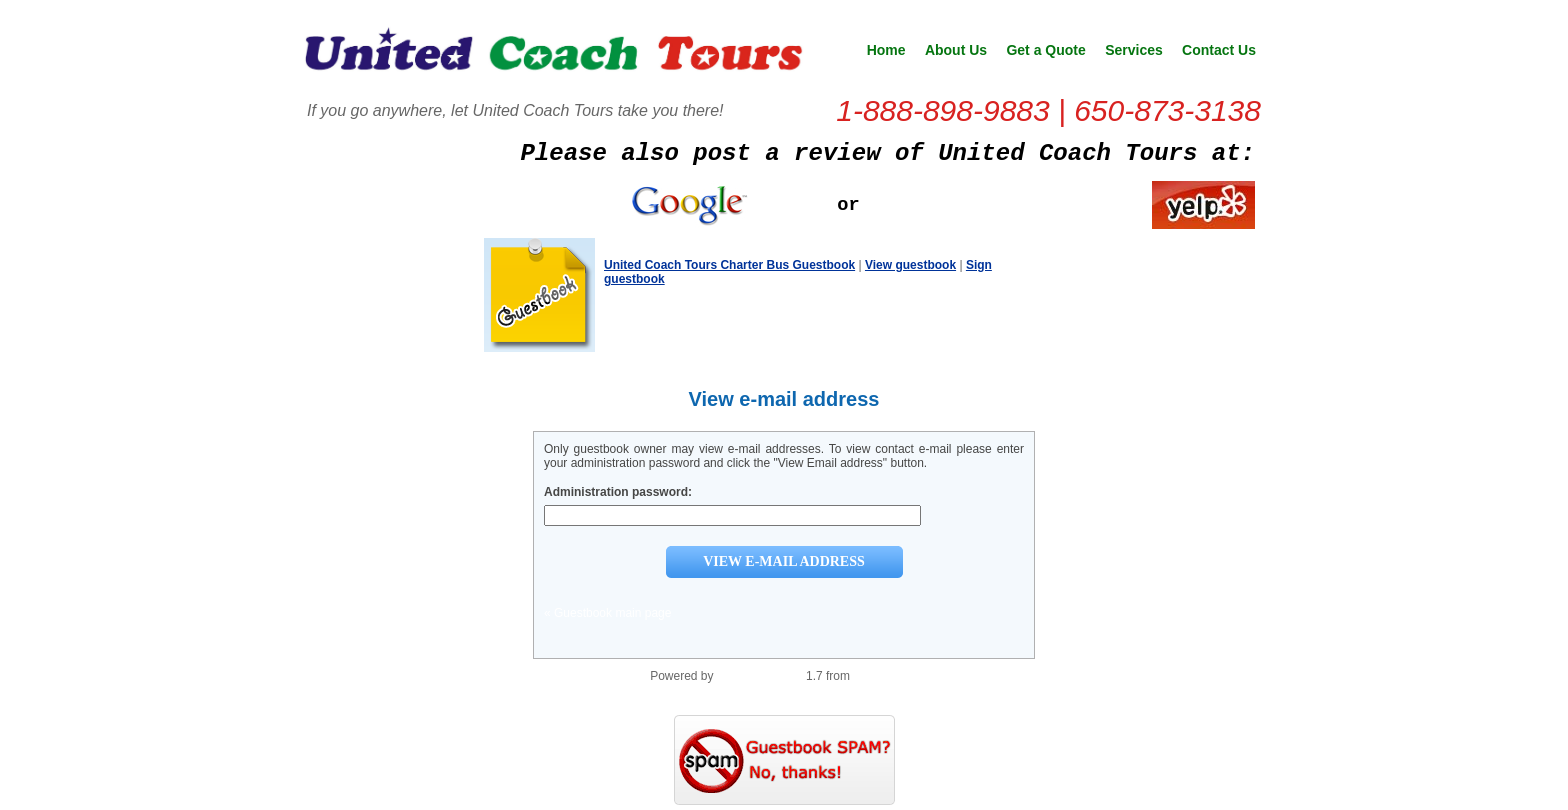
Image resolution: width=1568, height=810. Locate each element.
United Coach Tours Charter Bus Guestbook (729, 265)
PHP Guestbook (760, 676)
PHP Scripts (885, 676)
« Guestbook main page (607, 613)
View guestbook (910, 265)
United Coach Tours (554, 56)
